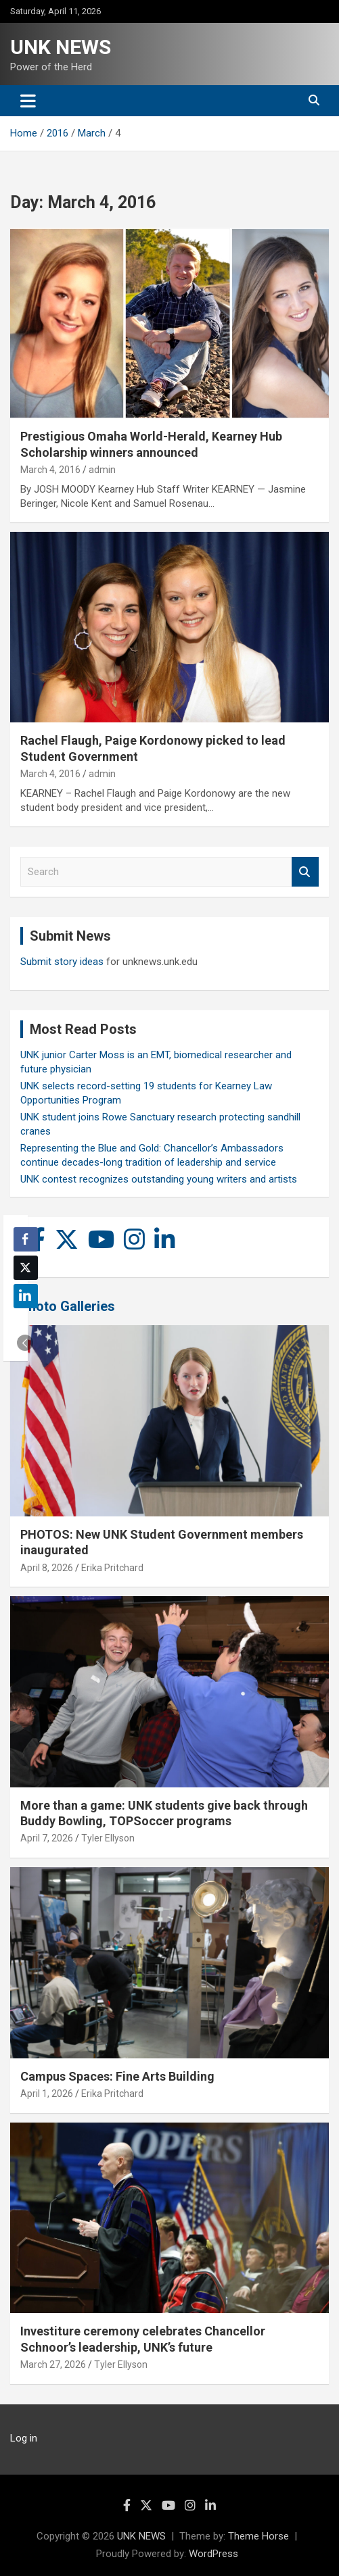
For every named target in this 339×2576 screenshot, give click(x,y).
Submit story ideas (62, 962)
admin (102, 469)
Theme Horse (258, 2536)
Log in (23, 2438)
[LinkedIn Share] (26, 1296)
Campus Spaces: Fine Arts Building (117, 2076)
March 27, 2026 (53, 2364)
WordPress (213, 2554)
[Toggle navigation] (28, 100)
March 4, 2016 (50, 469)
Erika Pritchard (112, 1567)
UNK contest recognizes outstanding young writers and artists (158, 1179)
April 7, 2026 (46, 1838)
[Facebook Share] (26, 1239)
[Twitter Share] (26, 1268)
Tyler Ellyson (108, 1838)
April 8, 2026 (46, 1567)
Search (305, 872)
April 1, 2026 (46, 2093)
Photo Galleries (67, 1306)
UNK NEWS (60, 47)
